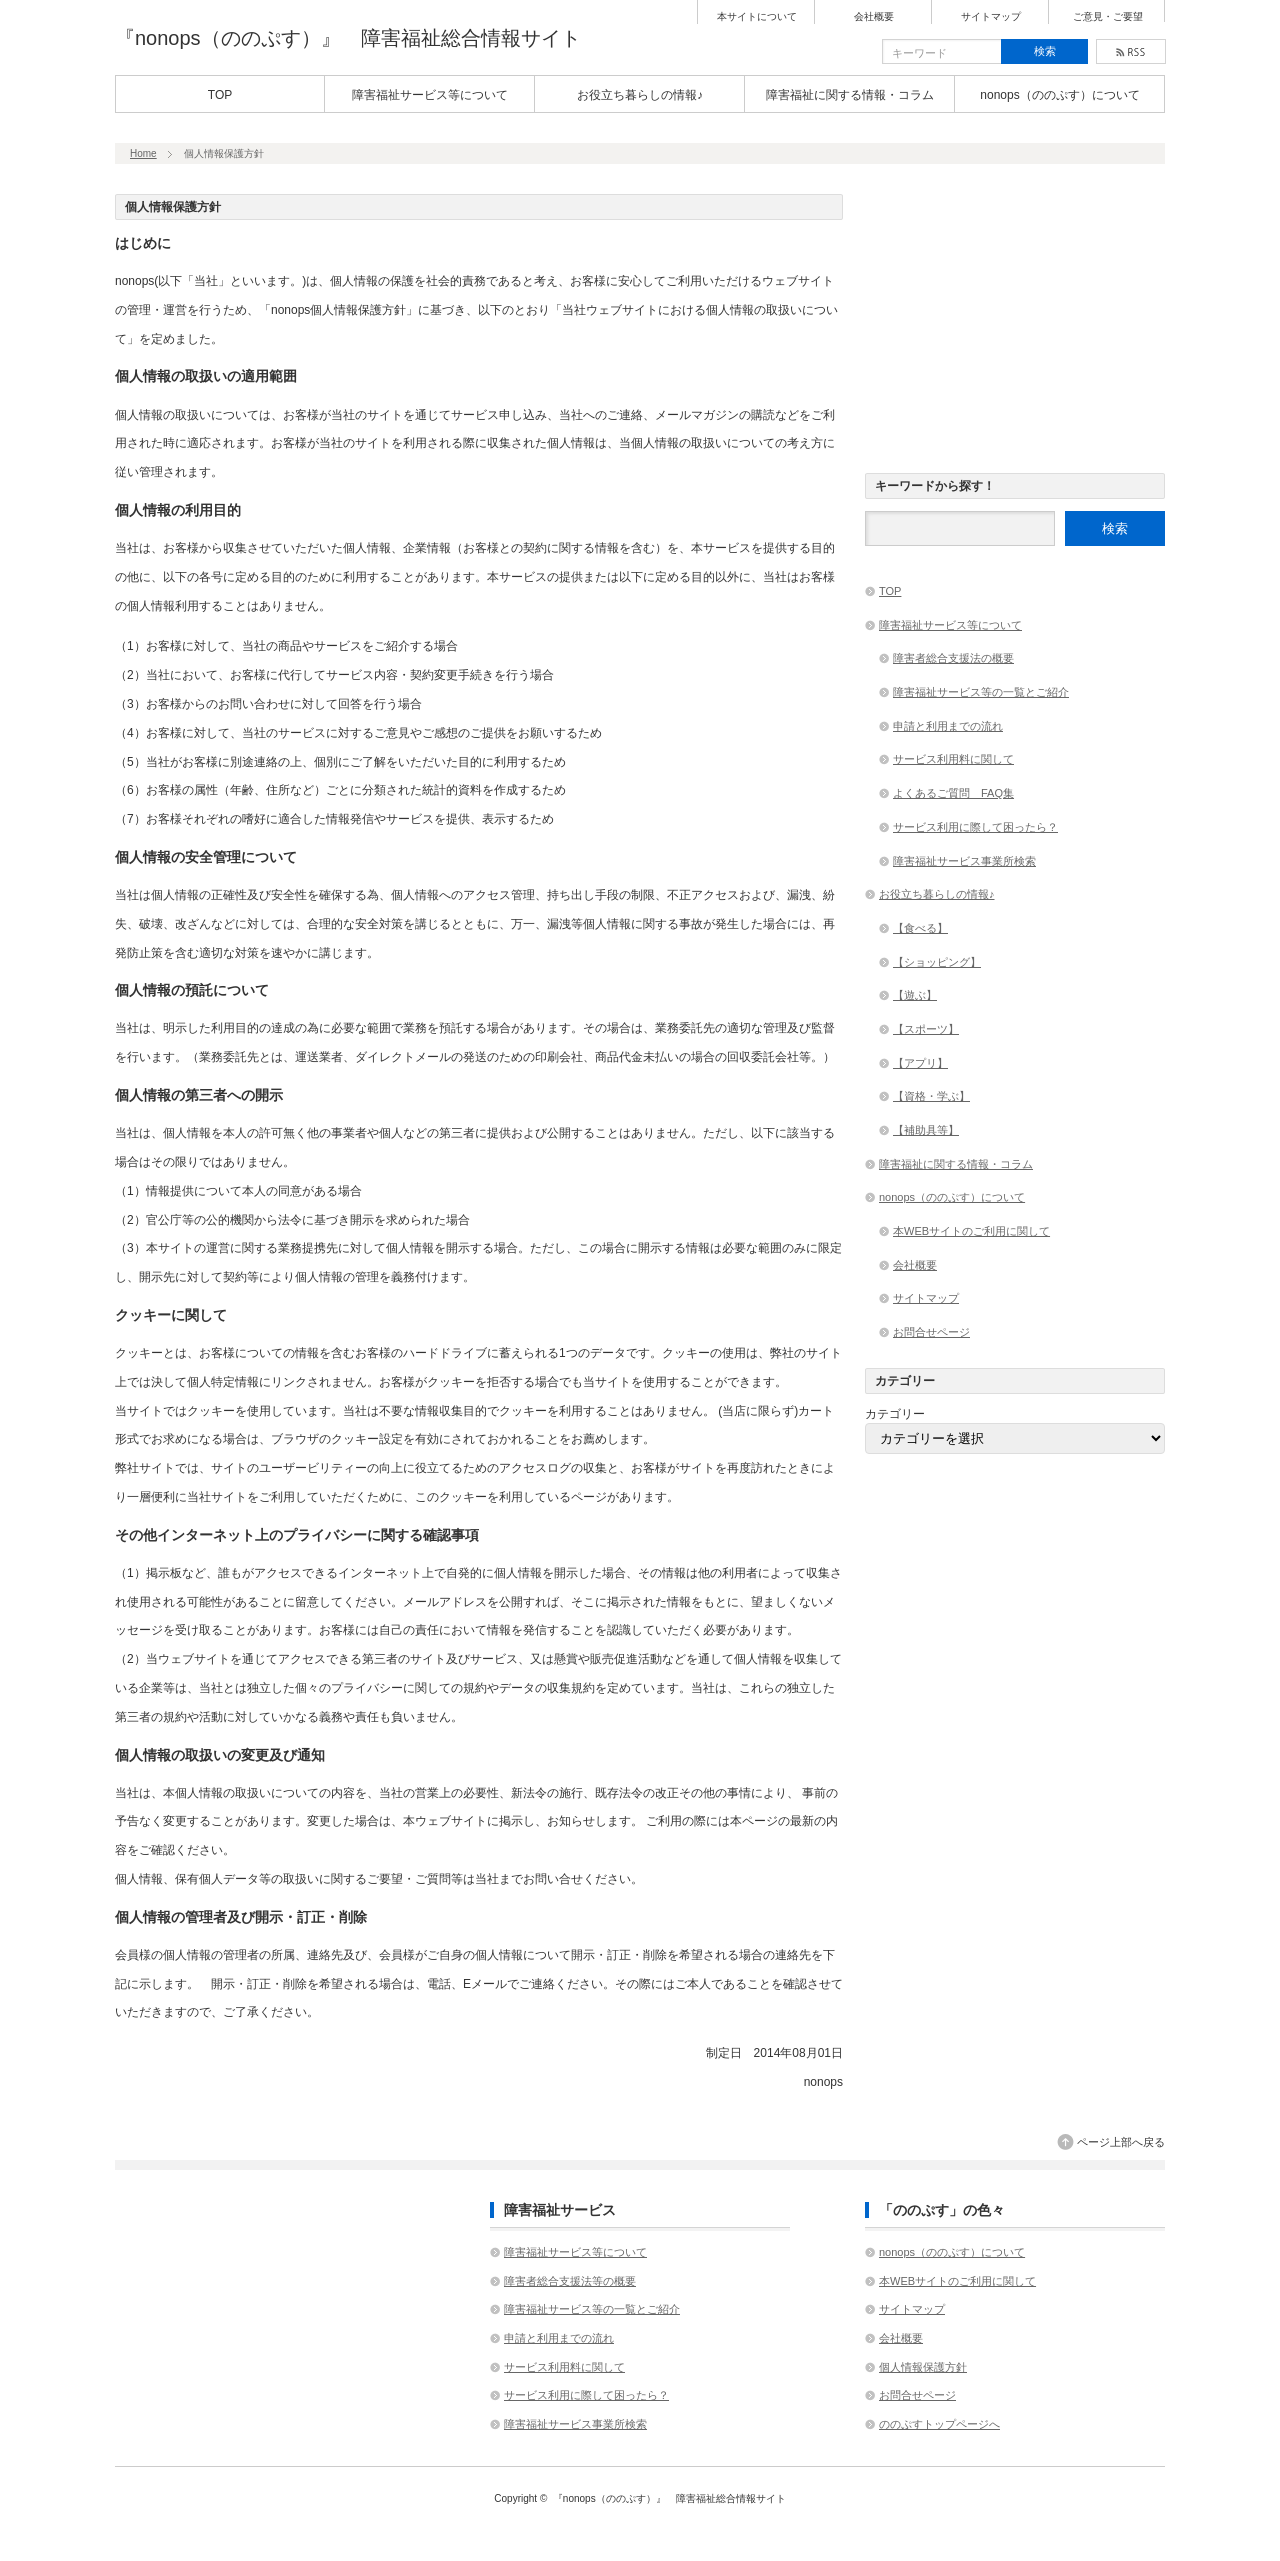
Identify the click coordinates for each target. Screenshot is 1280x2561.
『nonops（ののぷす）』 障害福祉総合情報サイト (348, 38)
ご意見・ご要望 (1108, 17)
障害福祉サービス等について (430, 95)
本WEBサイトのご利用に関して (971, 1231)
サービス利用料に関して (953, 759)
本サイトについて (757, 17)
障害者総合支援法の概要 (953, 658)
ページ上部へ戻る (1121, 2142)
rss (1131, 51)
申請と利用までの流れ (948, 726)
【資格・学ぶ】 (931, 1096)
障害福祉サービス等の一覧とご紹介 (981, 692)
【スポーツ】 (926, 1029)
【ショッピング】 (937, 962)
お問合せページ (931, 1332)
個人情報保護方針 (923, 2367)
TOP (220, 95)
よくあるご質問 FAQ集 (953, 793)
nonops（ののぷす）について (1059, 95)
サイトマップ (991, 17)
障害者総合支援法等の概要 (570, 2281)
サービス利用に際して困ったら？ (975, 827)
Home (143, 153)
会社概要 (874, 17)
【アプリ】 (920, 1063)
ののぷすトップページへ (939, 2424)
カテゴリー (895, 1414)
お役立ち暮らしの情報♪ (640, 95)
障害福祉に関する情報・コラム (850, 95)
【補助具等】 (926, 1130)
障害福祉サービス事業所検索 (964, 861)
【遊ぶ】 (915, 995)
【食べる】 (920, 928)
